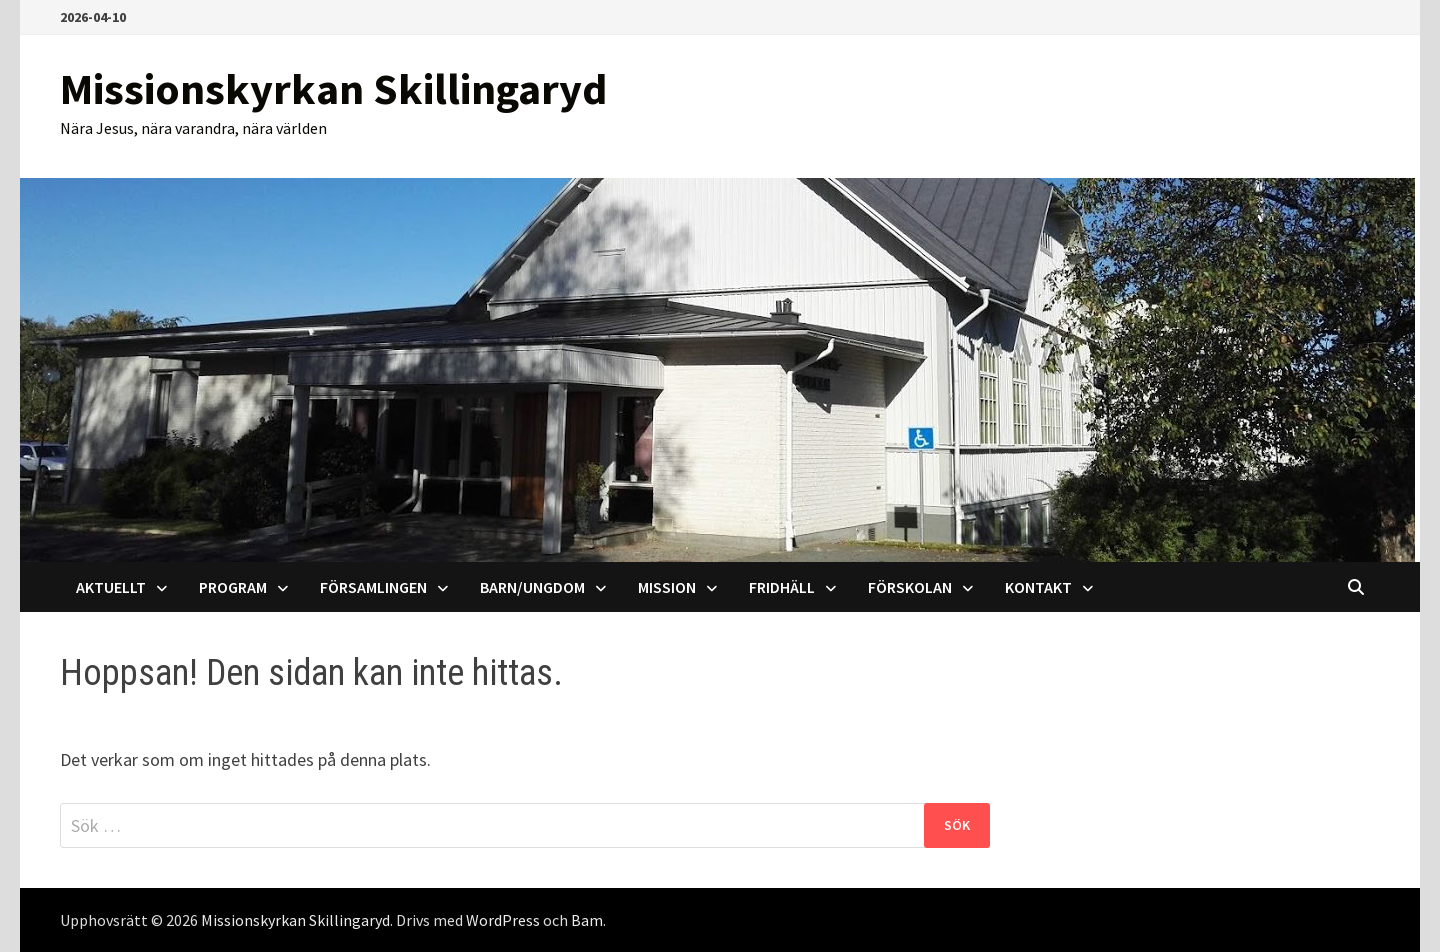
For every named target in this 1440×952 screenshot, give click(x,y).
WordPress (503, 920)
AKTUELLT (111, 587)
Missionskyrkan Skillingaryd (333, 88)
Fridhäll (782, 587)
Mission (667, 587)
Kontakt (1038, 587)
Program (233, 587)
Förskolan (910, 587)
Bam (587, 920)
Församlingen (373, 587)
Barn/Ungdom (532, 587)
